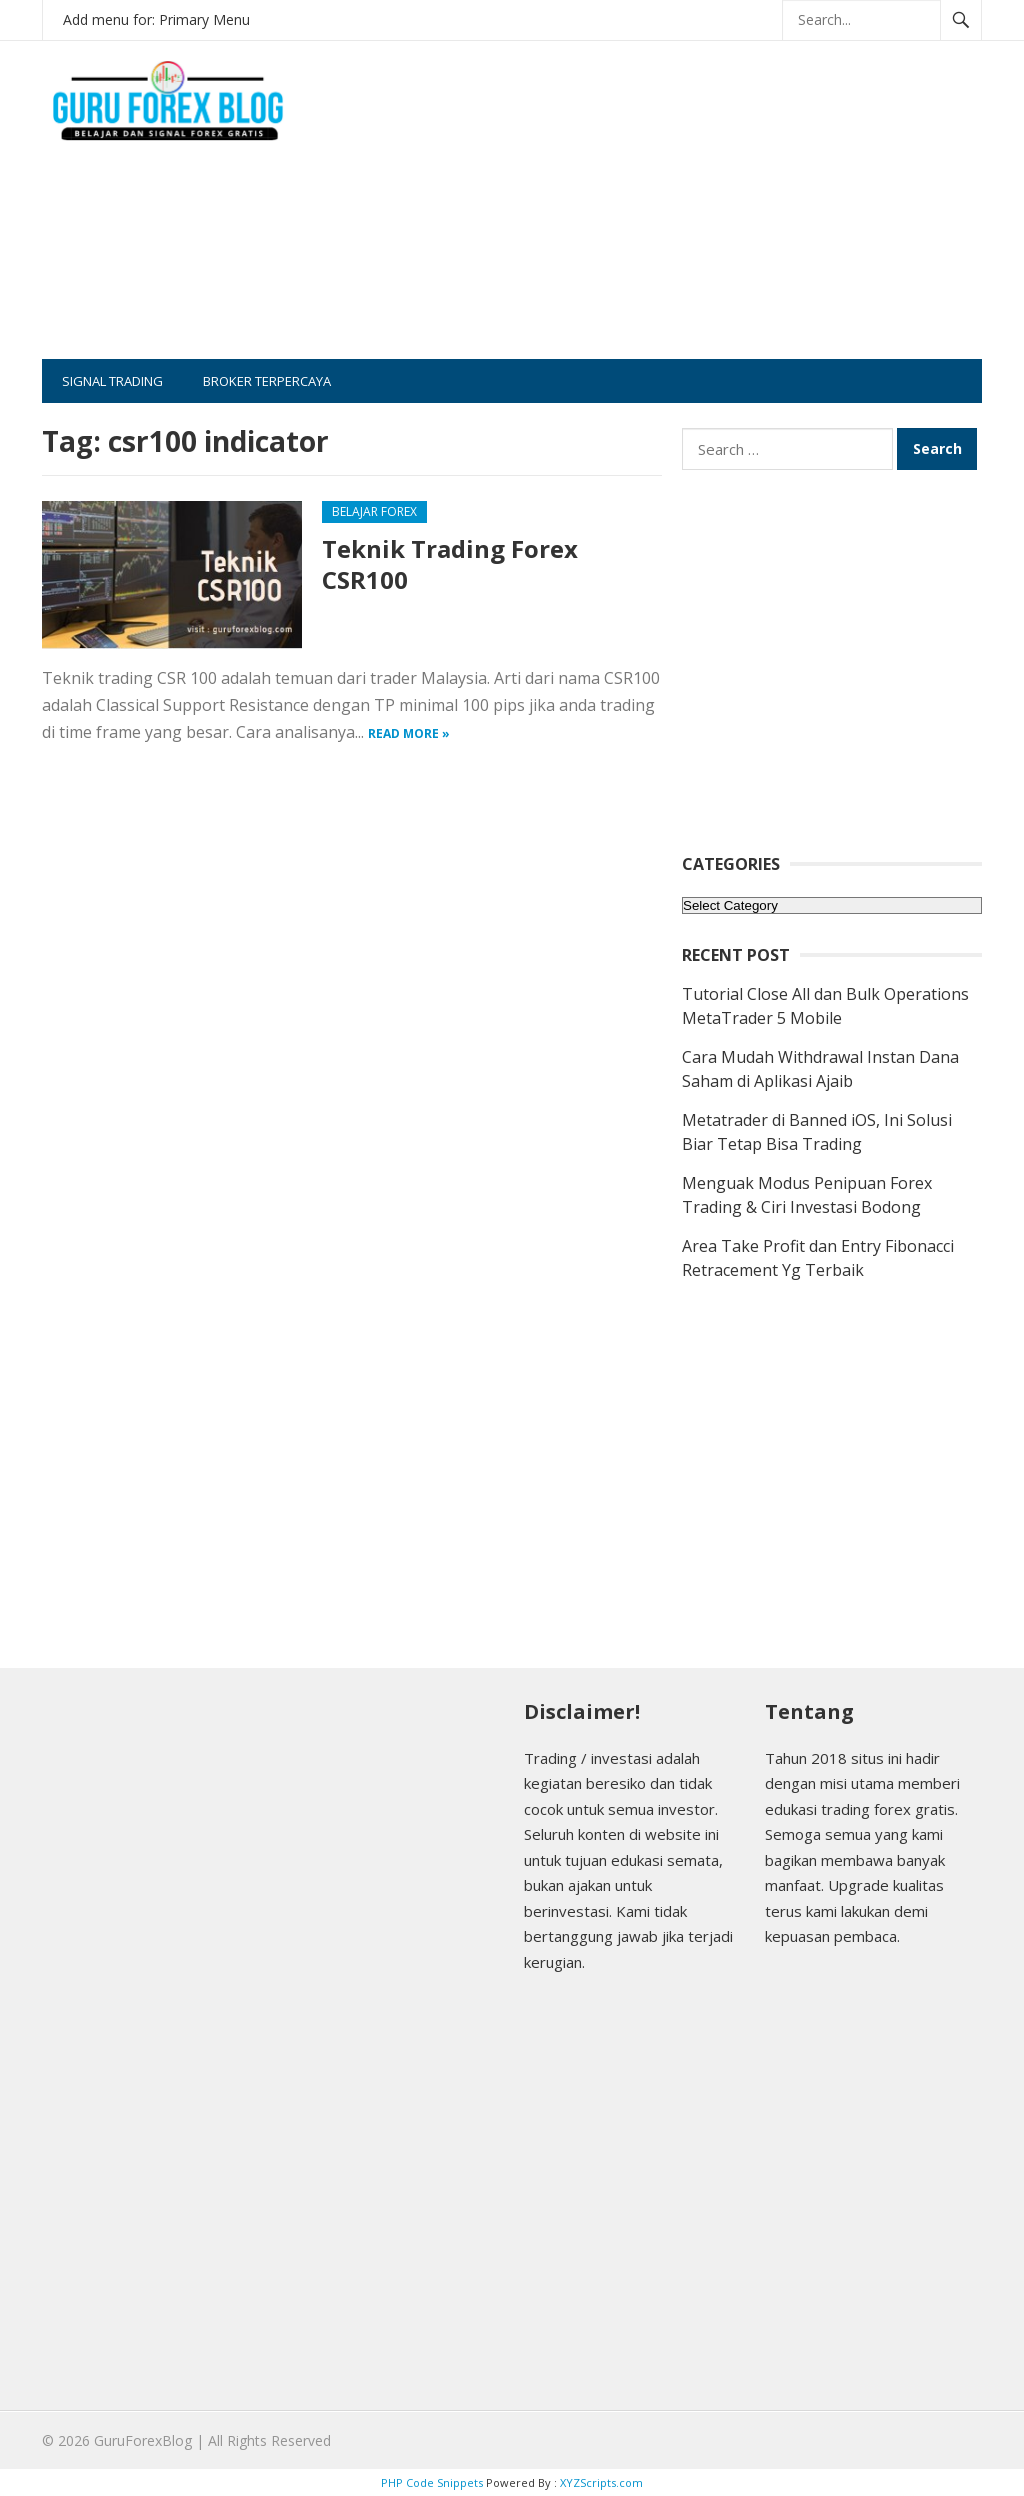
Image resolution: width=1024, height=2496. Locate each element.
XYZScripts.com (601, 2482)
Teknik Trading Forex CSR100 (450, 564)
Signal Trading (112, 381)
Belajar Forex (374, 511)
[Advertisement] (703, 219)
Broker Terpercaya (267, 381)
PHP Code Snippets (432, 2482)
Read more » (409, 733)
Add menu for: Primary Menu (156, 19)
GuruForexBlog (143, 2440)
